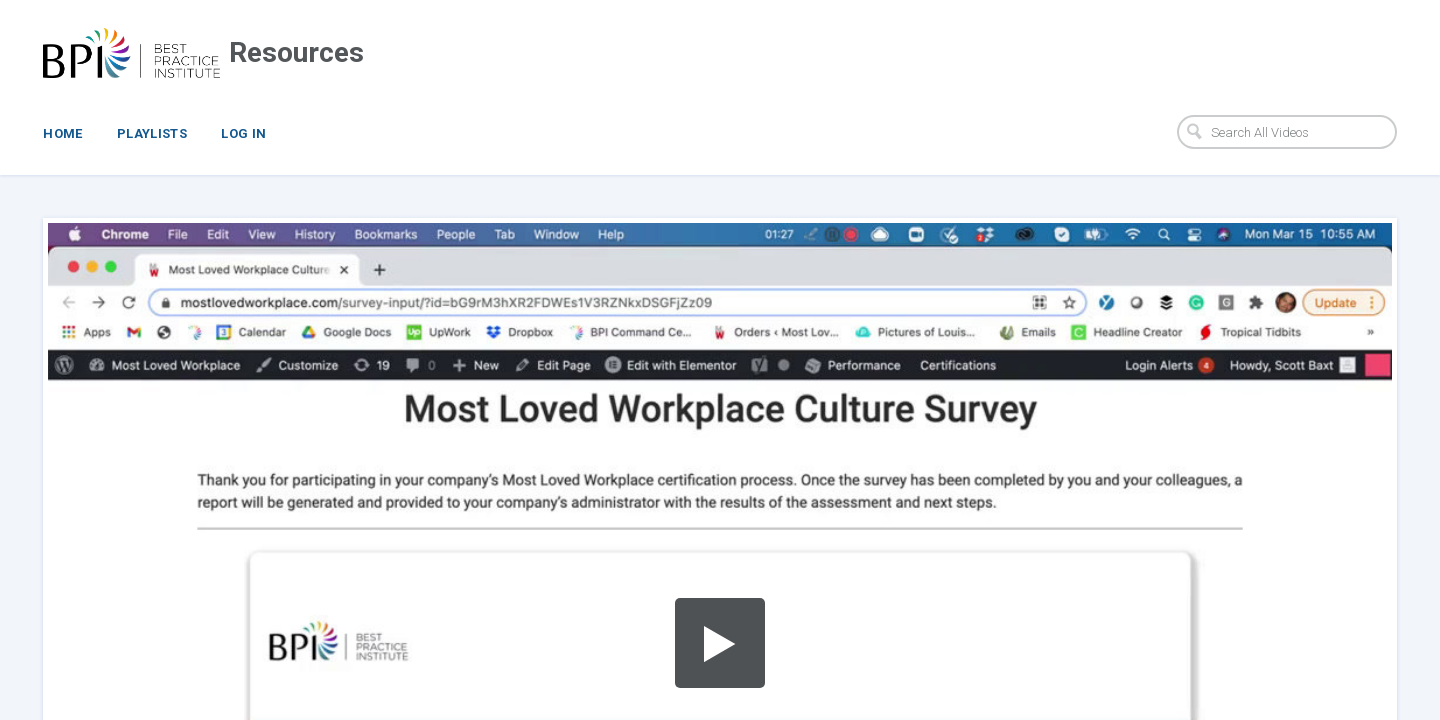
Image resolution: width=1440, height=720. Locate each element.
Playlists (152, 133)
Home (63, 133)
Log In (243, 133)
